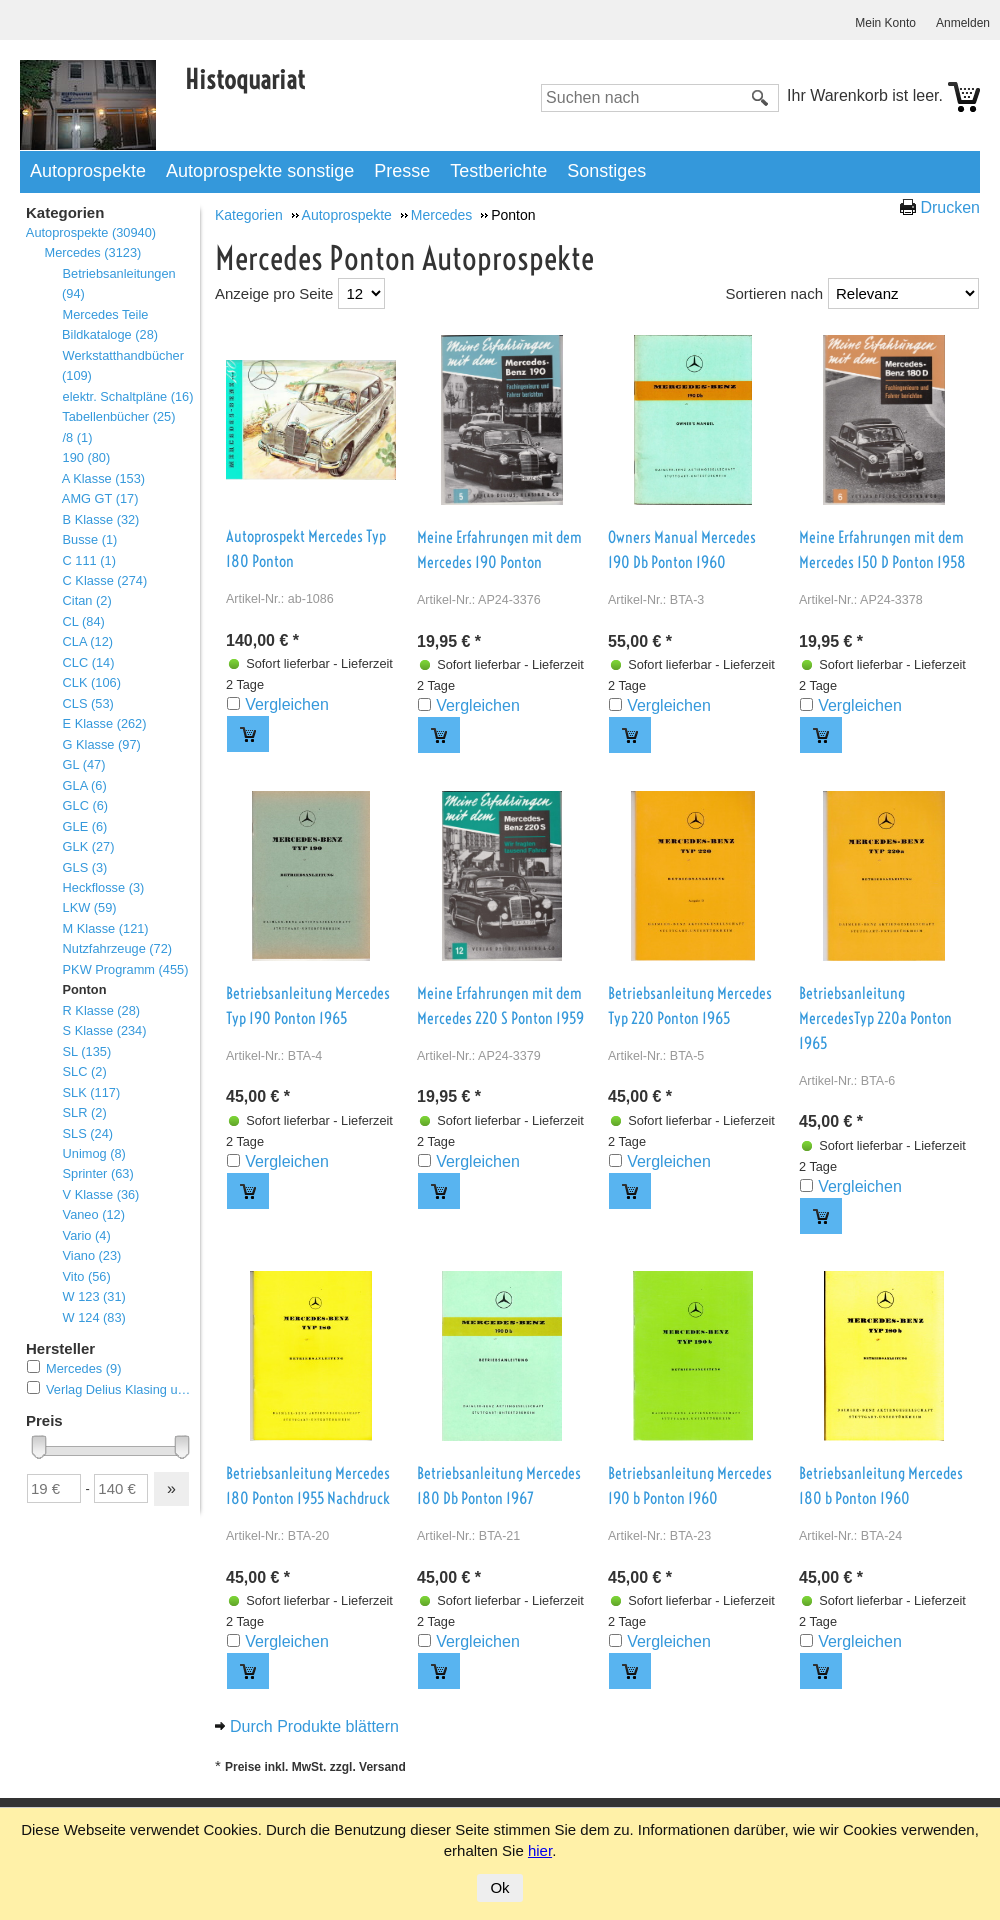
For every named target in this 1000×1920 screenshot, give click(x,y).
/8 (77, 437)
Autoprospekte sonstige (260, 171)
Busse (89, 539)
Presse (402, 171)
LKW (89, 907)
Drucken (950, 207)
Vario (86, 1235)
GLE (84, 826)
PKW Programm (125, 969)
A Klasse (103, 478)
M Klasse (105, 928)
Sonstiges (606, 171)
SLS (87, 1133)
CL (83, 621)
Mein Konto (885, 23)
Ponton (84, 989)
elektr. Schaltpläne (127, 396)
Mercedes (92, 252)
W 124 (94, 1317)
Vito (86, 1276)
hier (540, 1850)
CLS (88, 703)
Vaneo (93, 1214)
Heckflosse (103, 887)
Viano (91, 1255)
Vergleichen (287, 704)
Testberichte (498, 171)
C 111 (89, 560)
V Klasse (100, 1194)
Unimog (94, 1153)
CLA (87, 641)
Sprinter (98, 1173)
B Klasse (100, 519)
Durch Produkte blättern (314, 1726)
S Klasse (104, 1030)
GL (83, 764)
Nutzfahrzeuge (117, 948)
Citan (87, 600)
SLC (84, 1071)
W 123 (94, 1296)
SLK (91, 1092)
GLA (84, 785)
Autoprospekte (88, 171)
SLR (84, 1112)
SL (86, 1051)
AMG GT (100, 498)
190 (86, 457)
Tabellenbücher (118, 416)
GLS (84, 867)
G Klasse (101, 744)
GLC (85, 805)
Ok (499, 1887)
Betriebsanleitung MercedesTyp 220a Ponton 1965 (875, 1018)
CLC (88, 662)
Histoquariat (245, 79)
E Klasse (104, 723)
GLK (88, 846)
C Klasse (104, 580)
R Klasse (101, 1010)
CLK (91, 682)
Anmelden (963, 23)
